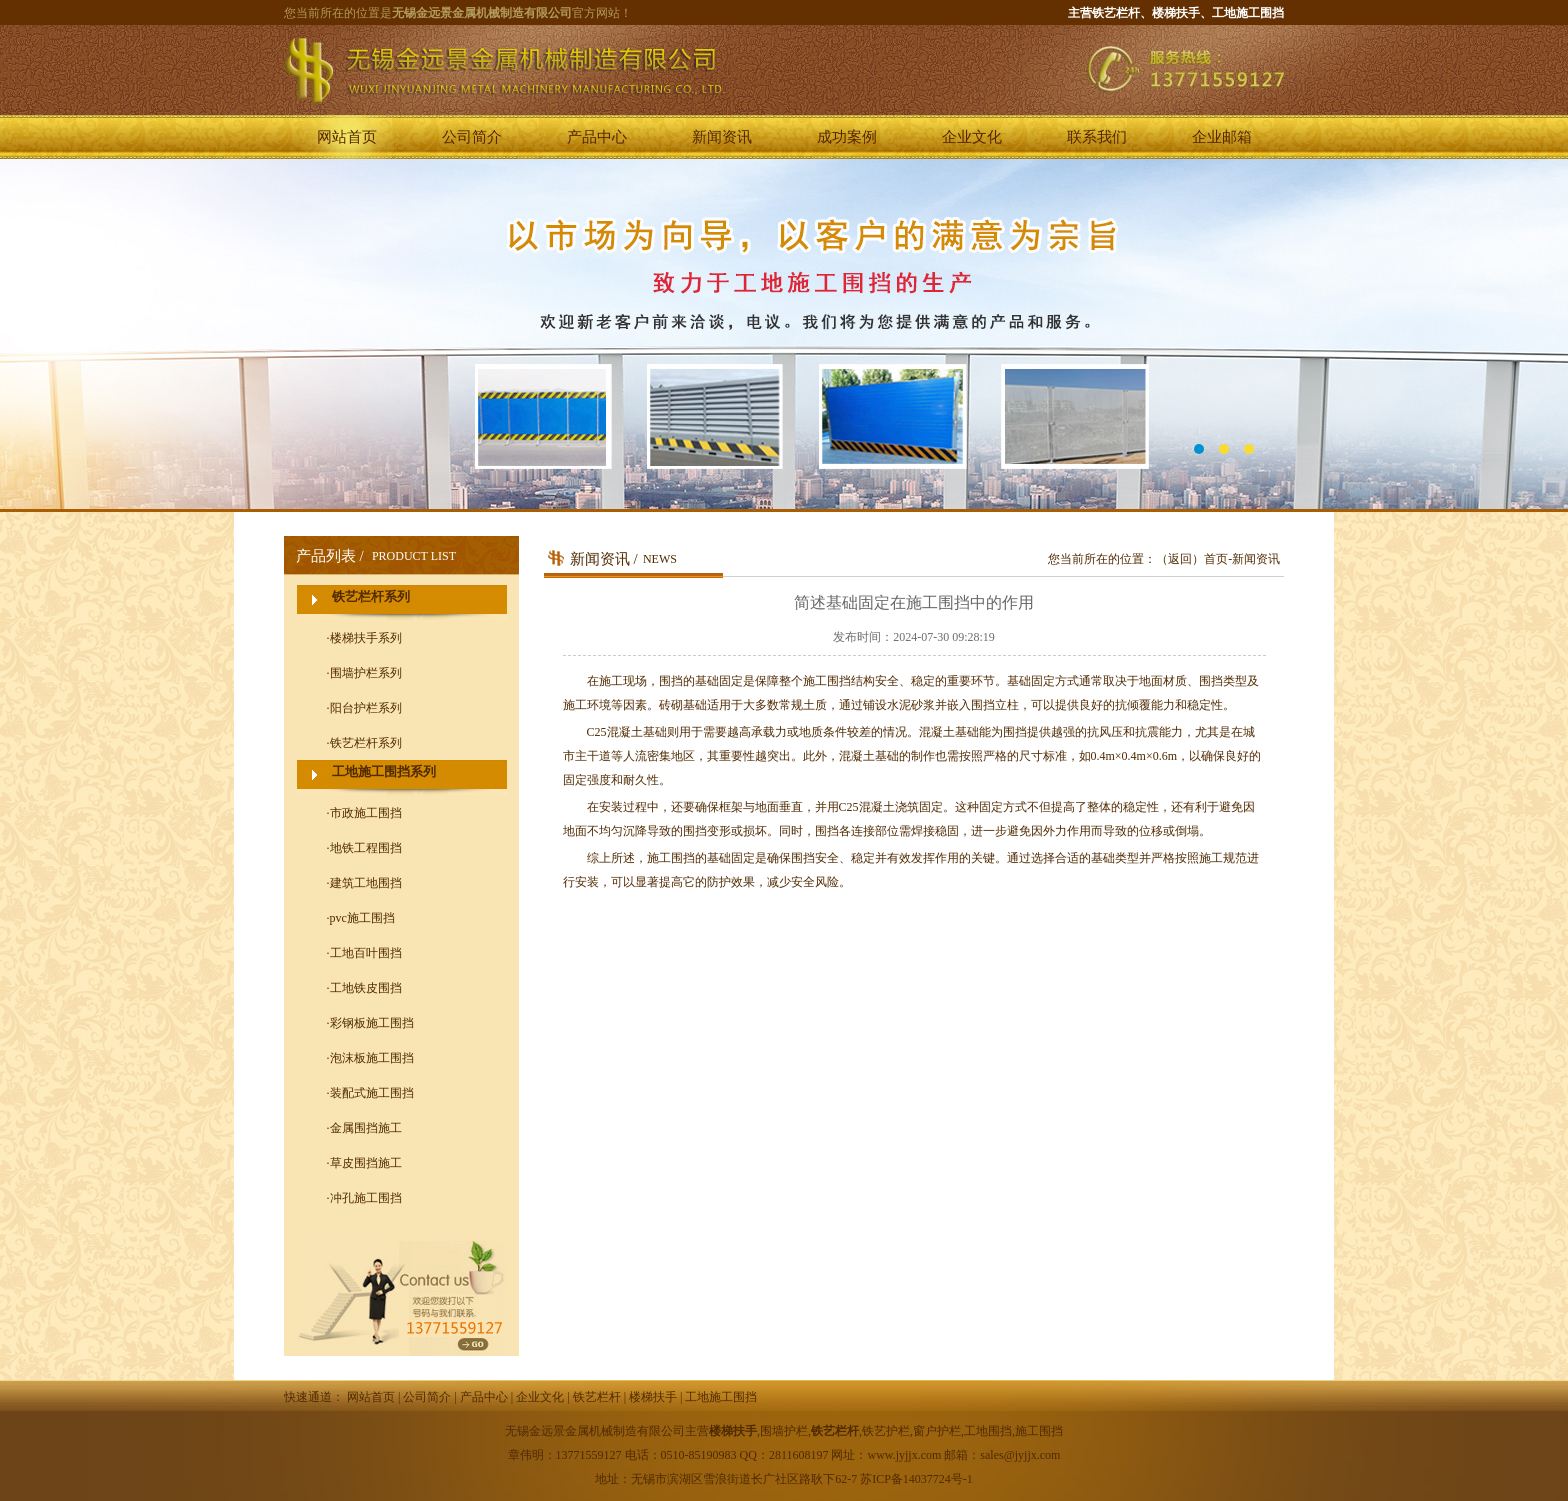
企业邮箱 (1222, 137)
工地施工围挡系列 (384, 771)
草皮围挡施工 (366, 1163)
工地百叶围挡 (366, 953)
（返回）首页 (1192, 559)
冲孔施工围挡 (366, 1198)
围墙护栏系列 (366, 673)
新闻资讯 (722, 137)
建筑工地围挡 (366, 883)
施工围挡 (671, 858)
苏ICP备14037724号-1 (916, 1479)
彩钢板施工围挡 (372, 1023)
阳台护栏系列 (366, 708)
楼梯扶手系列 (366, 638)
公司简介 (472, 137)
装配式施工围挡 (372, 1093)
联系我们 (1097, 137)
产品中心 (597, 137)
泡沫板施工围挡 (372, 1058)
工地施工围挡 (721, 1397)
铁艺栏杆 (597, 1397)
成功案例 (847, 137)
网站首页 (347, 137)
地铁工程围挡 (366, 848)
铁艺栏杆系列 (371, 596)
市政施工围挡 (366, 813)
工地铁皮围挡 (366, 988)
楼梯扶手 (653, 1397)
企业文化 (972, 137)
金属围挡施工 (366, 1128)
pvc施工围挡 (362, 918)
